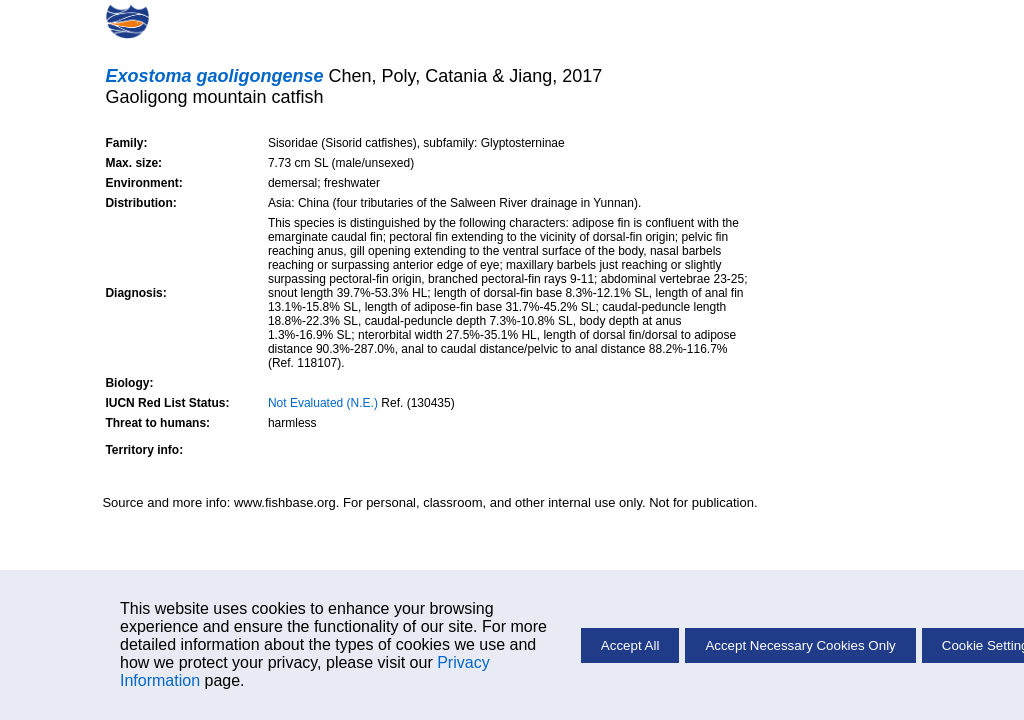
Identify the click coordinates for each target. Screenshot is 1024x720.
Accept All (630, 645)
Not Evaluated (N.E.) (323, 403)
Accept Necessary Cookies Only (800, 645)
